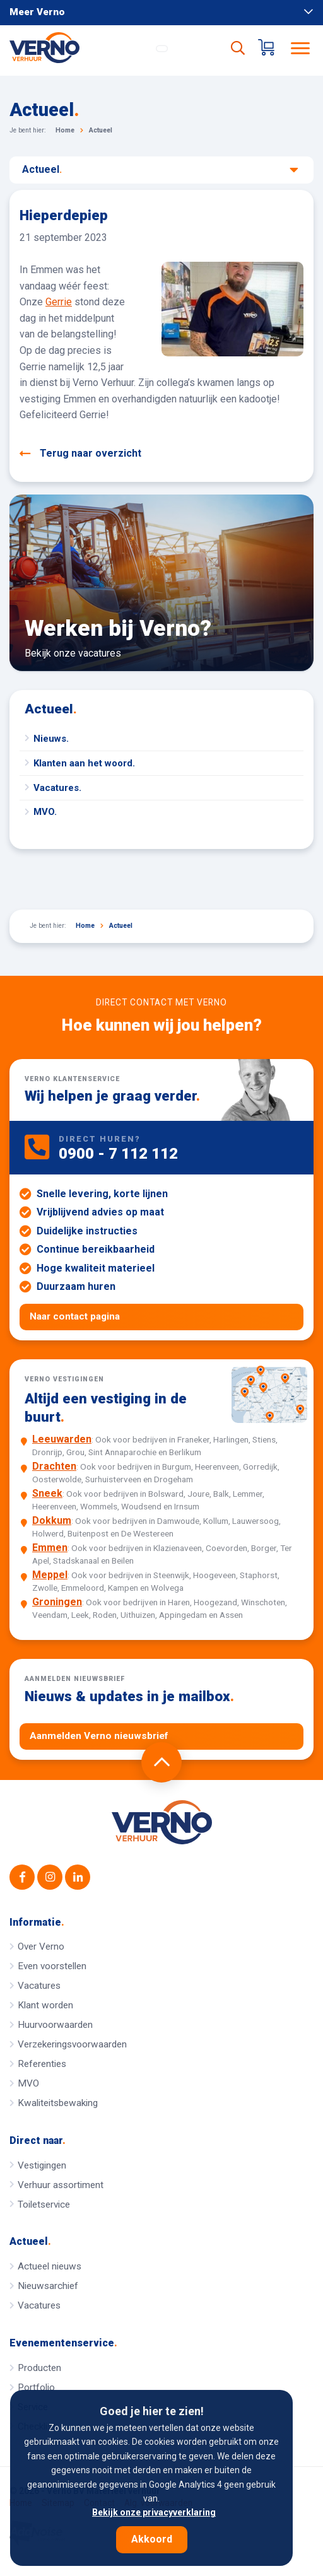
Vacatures (39, 1985)
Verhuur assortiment (60, 2185)
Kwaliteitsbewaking (58, 2103)
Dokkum (51, 1520)
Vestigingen (42, 2165)
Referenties (42, 2064)
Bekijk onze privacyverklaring (154, 2512)
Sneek (47, 1493)
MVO (28, 2083)
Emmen (50, 1548)
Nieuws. (51, 738)
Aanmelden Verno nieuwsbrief (99, 1736)
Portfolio (36, 2387)
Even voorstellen (52, 1966)
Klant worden (45, 2005)
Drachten (54, 1466)
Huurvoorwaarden (55, 2024)
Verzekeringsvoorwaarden (72, 2044)
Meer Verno (161, 12)
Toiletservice (44, 2204)
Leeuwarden (61, 1439)
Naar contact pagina (75, 1316)
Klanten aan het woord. (84, 763)
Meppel (50, 1575)
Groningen (57, 1602)
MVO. (45, 811)
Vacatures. (57, 787)
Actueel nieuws (49, 2266)
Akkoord (151, 2539)
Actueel (160, 170)
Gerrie (58, 302)
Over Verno (41, 1946)
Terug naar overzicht (80, 453)
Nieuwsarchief (48, 2286)
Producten (39, 2368)
